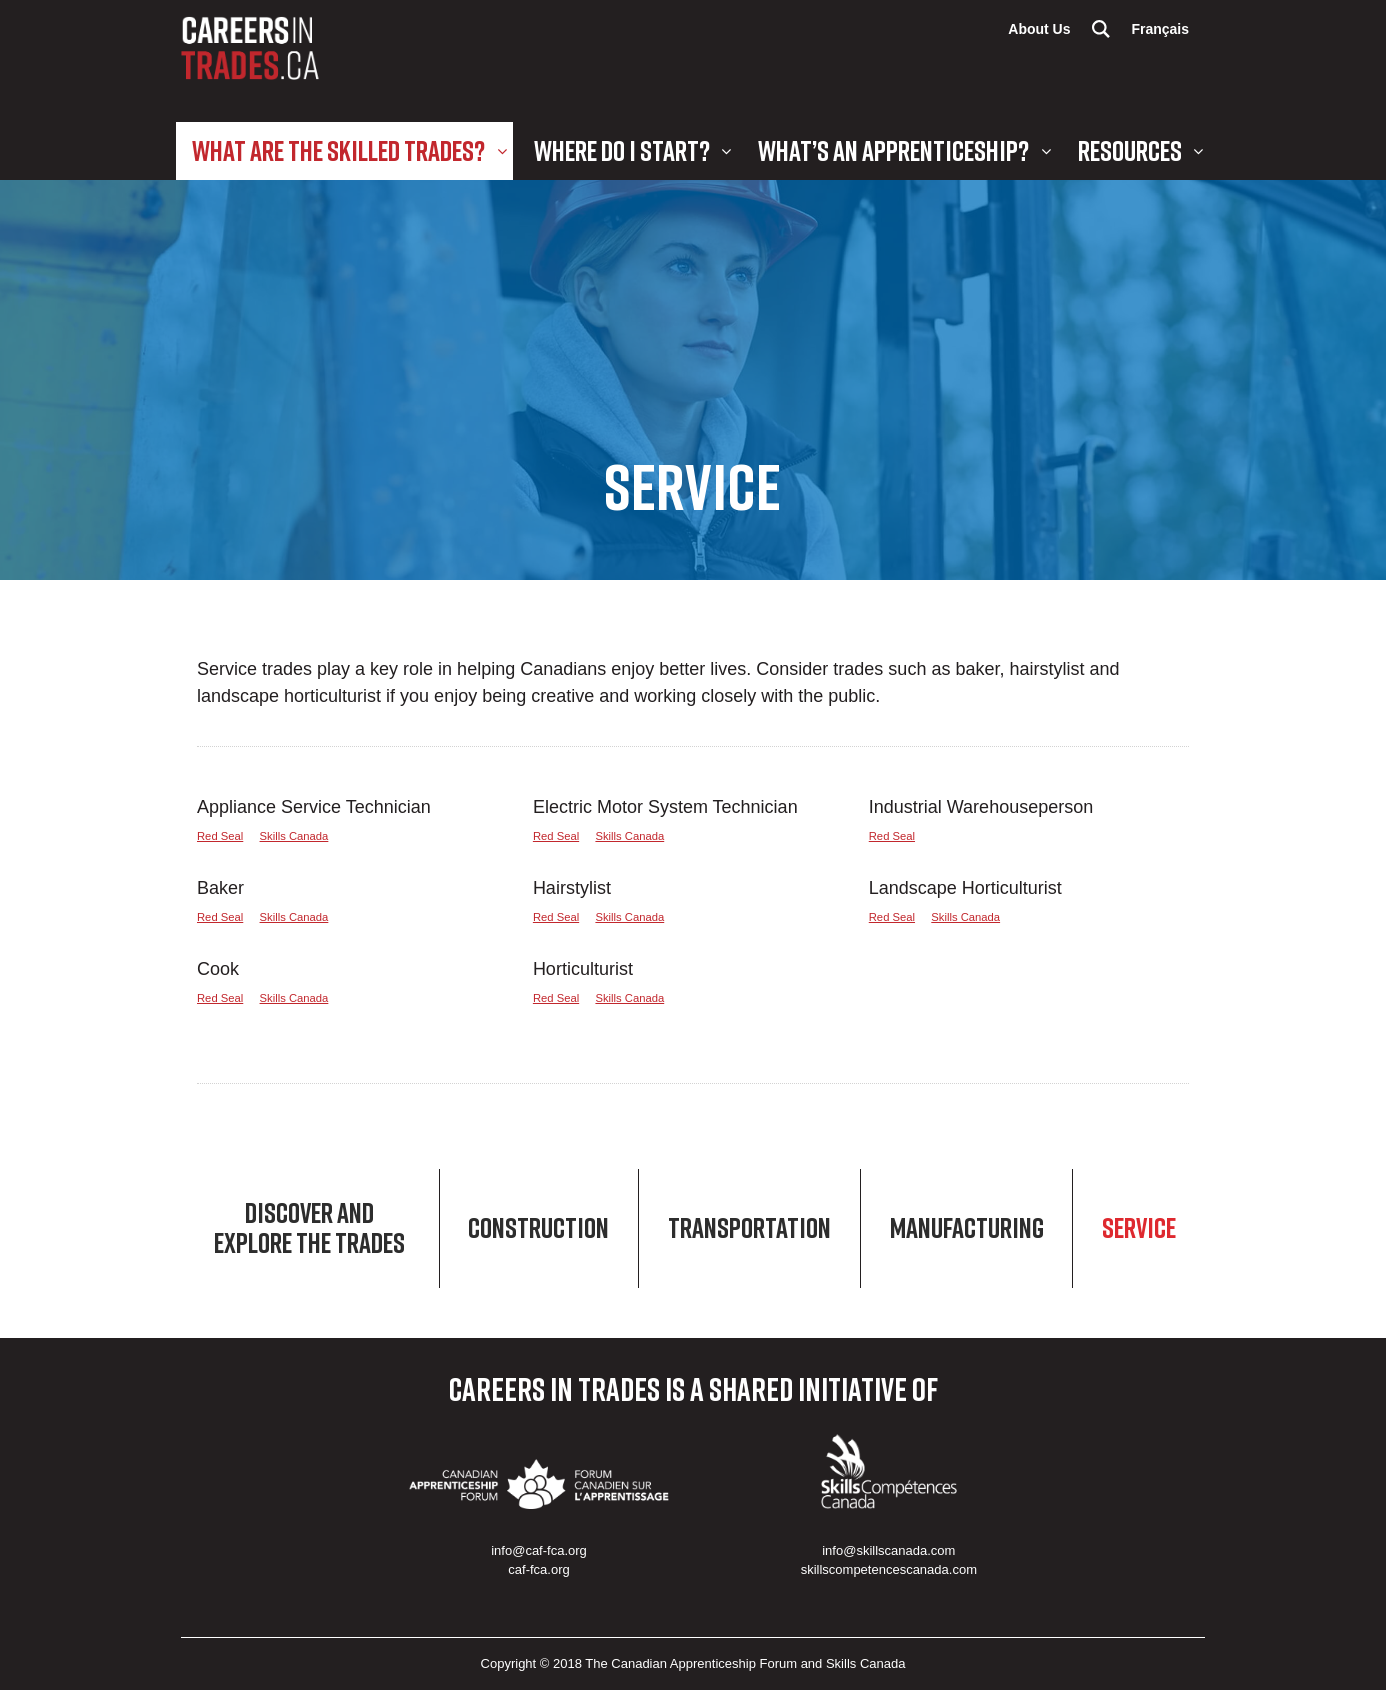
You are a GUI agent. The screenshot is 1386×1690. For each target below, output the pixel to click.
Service (1139, 1228)
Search (1101, 29)
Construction (538, 1228)
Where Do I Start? (622, 150)
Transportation (749, 1228)
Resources (1130, 150)
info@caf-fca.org (539, 1550)
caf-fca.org (538, 1569)
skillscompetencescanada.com (889, 1569)
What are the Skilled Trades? (338, 150)
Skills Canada (294, 836)
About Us (1039, 29)
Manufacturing (967, 1228)
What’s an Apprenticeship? (893, 150)
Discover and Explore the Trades (309, 1229)
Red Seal (220, 836)
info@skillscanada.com (888, 1550)
